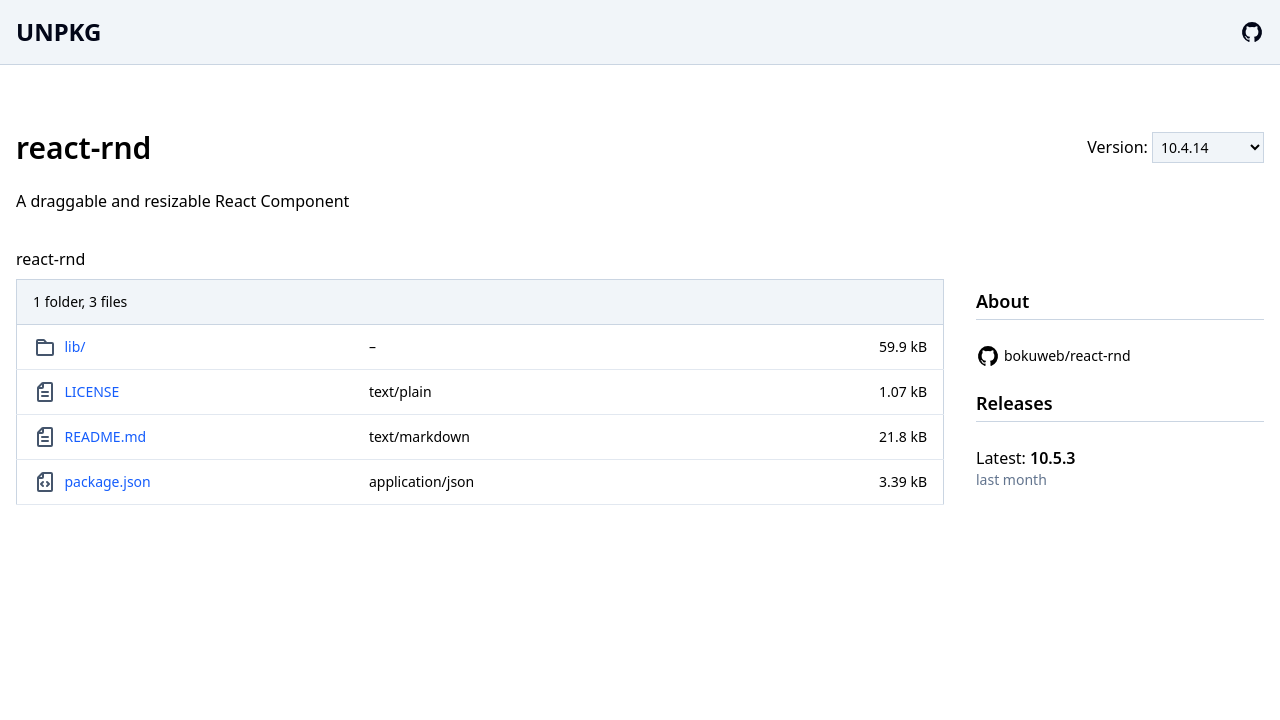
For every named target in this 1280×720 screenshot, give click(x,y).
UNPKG (58, 31)
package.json (108, 481)
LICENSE (92, 391)
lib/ (75, 346)
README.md (106, 436)
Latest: (1026, 458)
